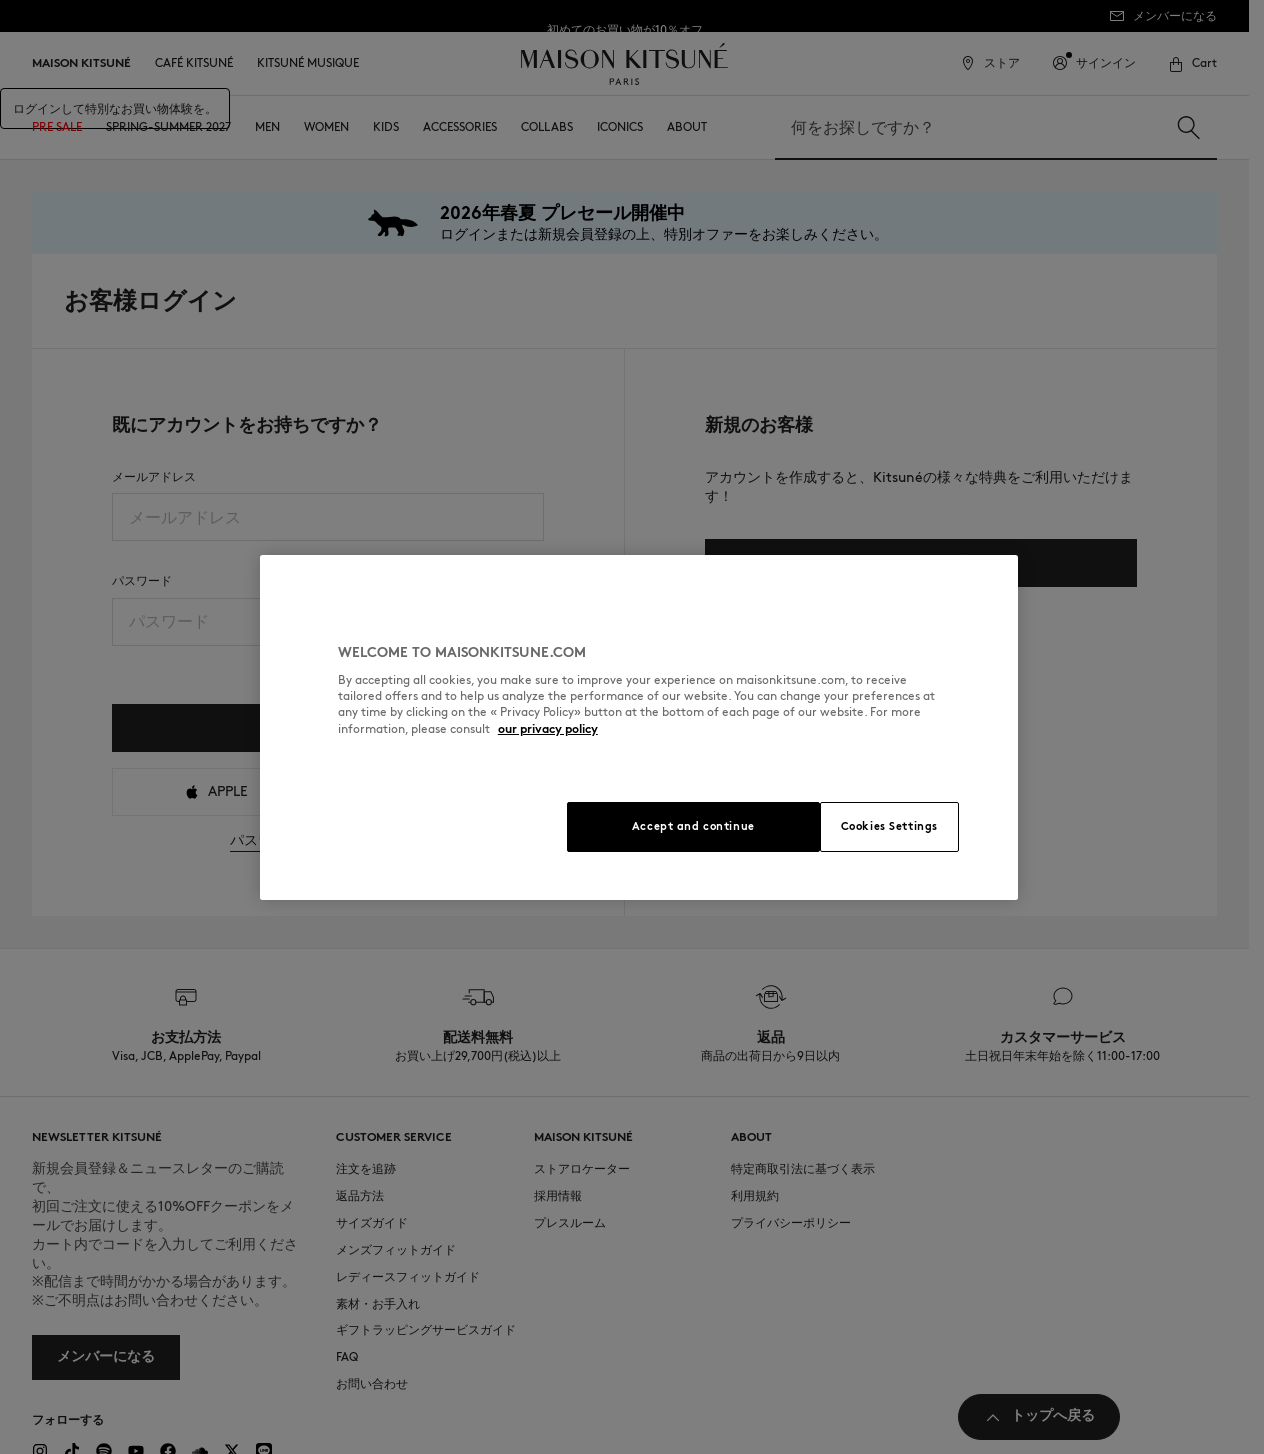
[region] (639, 727)
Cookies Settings (889, 826)
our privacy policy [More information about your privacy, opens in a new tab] (548, 728)
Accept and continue (693, 826)
